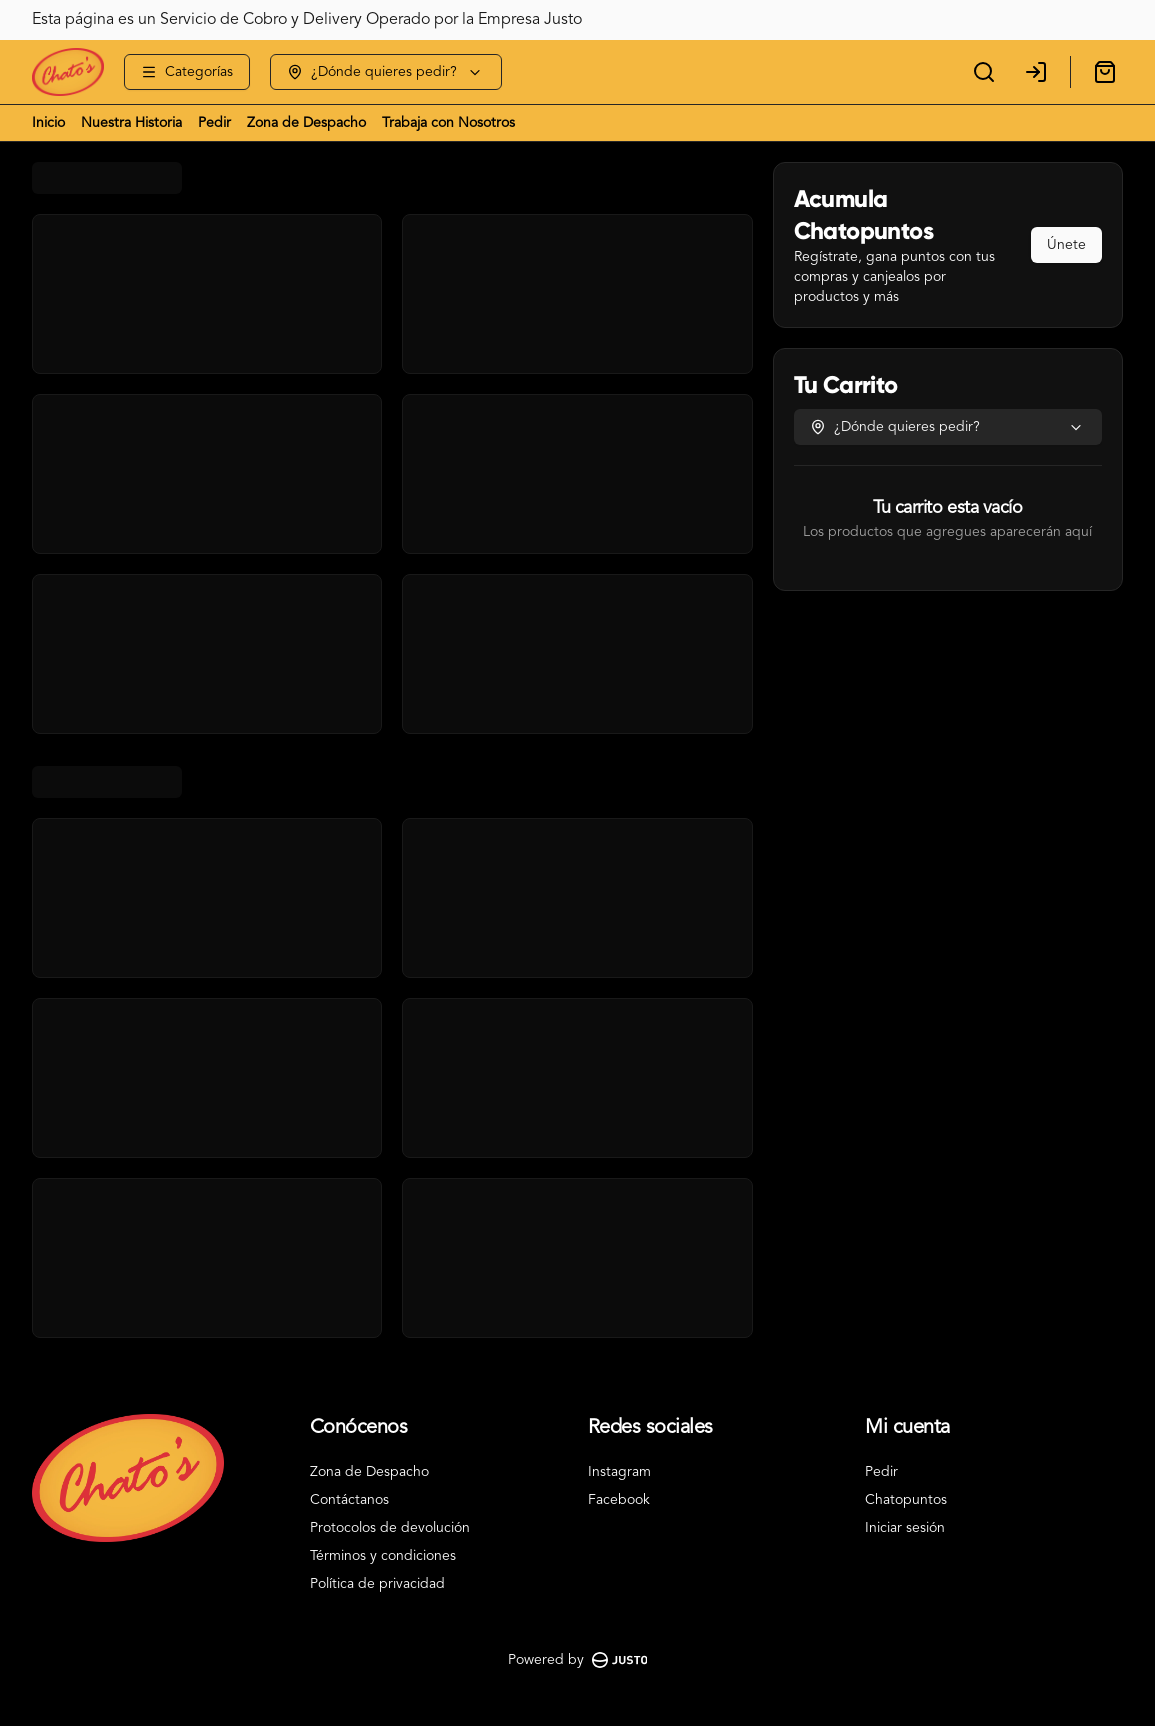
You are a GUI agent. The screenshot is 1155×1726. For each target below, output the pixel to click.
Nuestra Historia (131, 123)
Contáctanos (349, 1500)
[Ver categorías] (187, 72)
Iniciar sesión (905, 1528)
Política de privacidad (377, 1584)
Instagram (619, 1472)
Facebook (619, 1500)
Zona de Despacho (306, 123)
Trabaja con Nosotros (448, 123)
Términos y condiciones (383, 1556)
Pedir (214, 123)
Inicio (48, 123)
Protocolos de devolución (390, 1528)
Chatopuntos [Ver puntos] (906, 1500)
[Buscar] (984, 72)
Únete (1066, 245)
